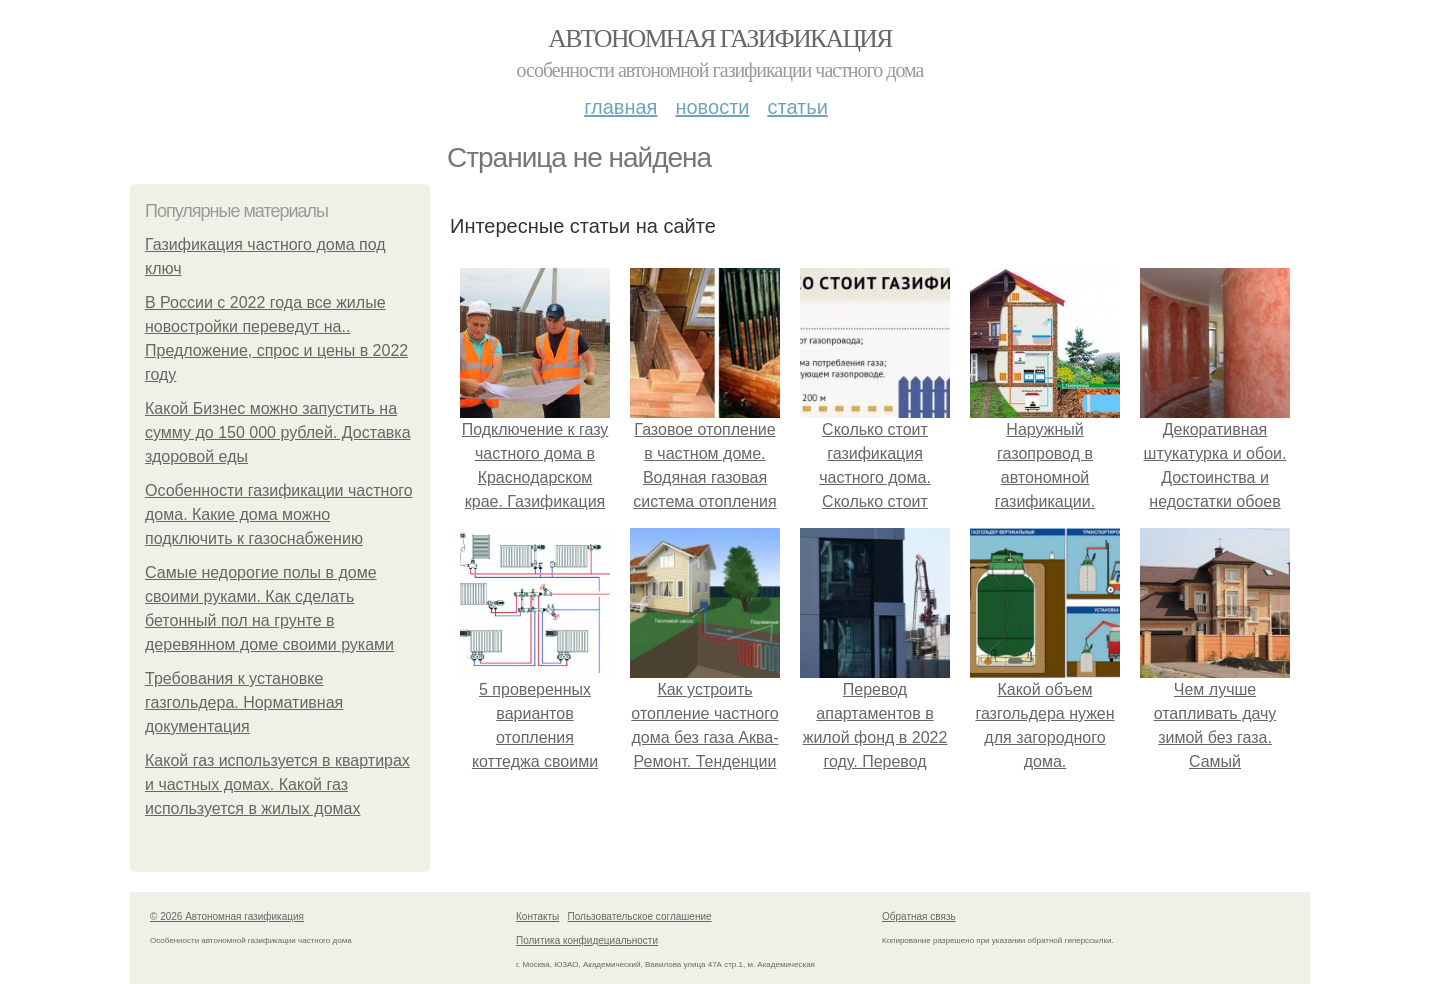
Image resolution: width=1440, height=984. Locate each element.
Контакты (537, 916)
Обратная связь (919, 916)
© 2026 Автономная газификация (227, 916)
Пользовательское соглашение (640, 916)
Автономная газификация (719, 38)
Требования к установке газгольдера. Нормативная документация (244, 702)
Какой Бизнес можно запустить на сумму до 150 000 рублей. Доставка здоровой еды (278, 432)
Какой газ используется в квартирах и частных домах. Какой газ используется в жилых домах (277, 784)
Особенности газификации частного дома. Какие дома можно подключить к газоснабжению (279, 514)
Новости (712, 107)
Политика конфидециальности (587, 940)
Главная (620, 107)
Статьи (797, 107)
